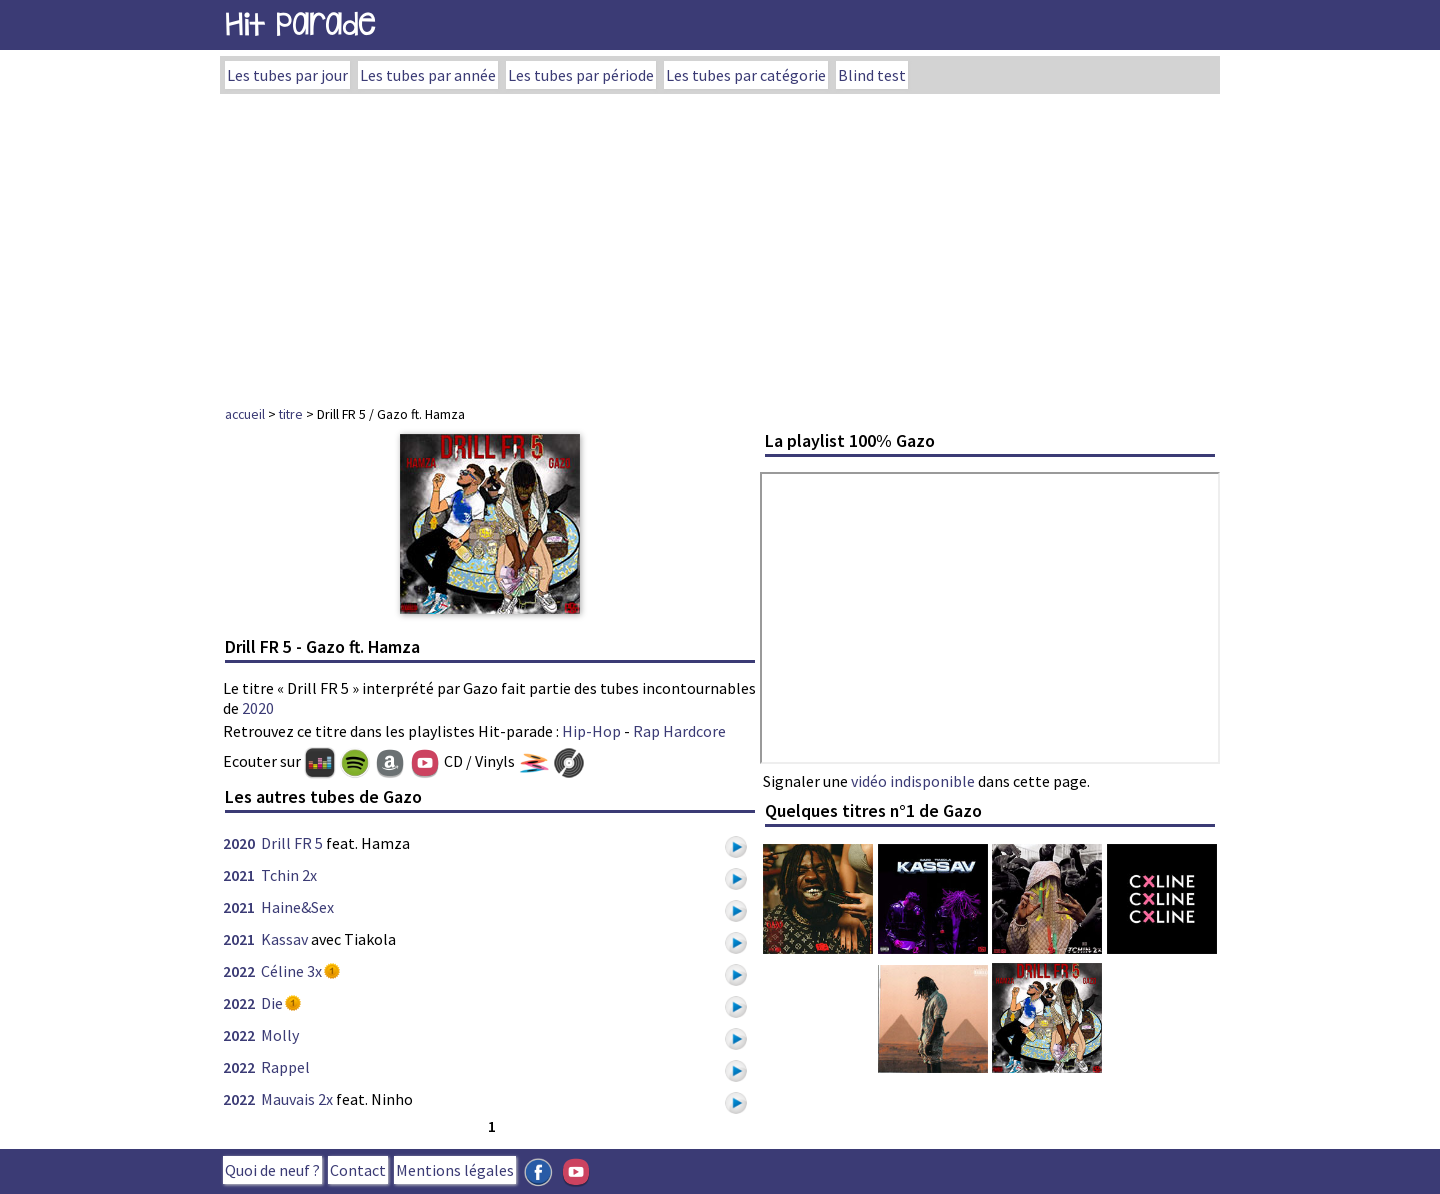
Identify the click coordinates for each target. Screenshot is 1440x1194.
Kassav (284, 939)
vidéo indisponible (913, 781)
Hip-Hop (591, 731)
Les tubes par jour (287, 75)
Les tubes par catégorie (746, 75)
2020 (258, 708)
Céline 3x (291, 971)
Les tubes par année (428, 75)
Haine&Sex (297, 907)
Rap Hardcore (679, 731)
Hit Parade (300, 24)
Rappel (285, 1067)
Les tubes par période (581, 75)
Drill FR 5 (292, 843)
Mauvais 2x (297, 1099)
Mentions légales (455, 1170)
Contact (358, 1170)
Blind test (872, 75)
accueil (245, 414)
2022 (239, 971)
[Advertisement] (720, 244)
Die (272, 1003)
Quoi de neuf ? (272, 1170)
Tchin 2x (289, 875)
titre (291, 414)
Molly (280, 1035)
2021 (239, 875)
